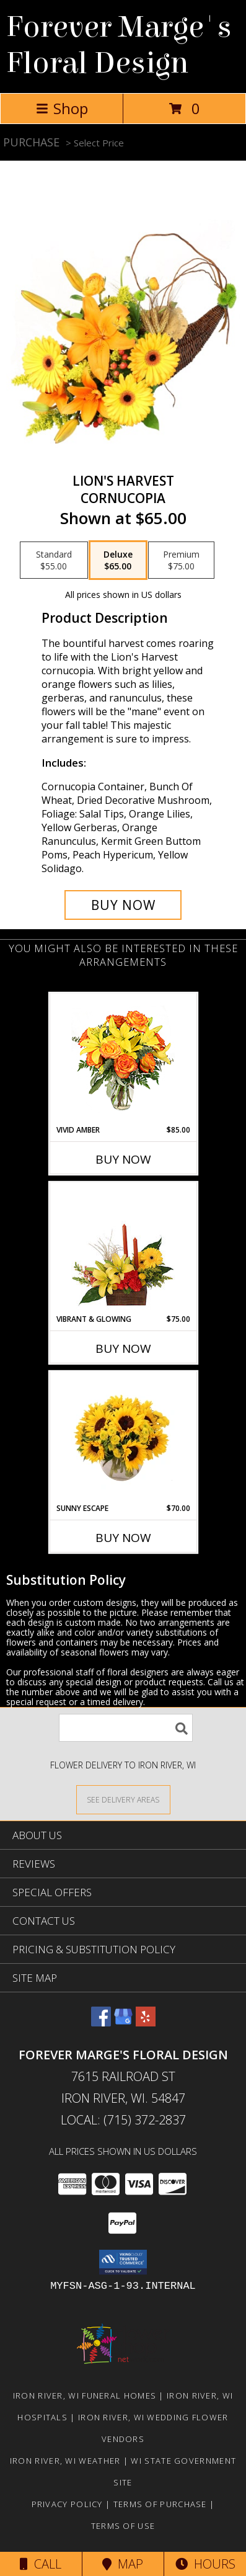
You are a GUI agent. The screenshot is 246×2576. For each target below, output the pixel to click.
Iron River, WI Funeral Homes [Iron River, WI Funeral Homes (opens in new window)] (84, 2395)
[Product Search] (126, 1728)
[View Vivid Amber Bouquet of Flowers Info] (123, 1059)
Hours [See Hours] (205, 2564)
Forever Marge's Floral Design (119, 45)
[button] (123, 2262)
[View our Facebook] (101, 2022)
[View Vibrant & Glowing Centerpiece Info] (123, 1248)
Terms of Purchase (160, 2504)
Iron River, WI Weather (65, 2460)
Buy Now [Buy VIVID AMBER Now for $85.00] (123, 1159)
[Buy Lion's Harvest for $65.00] (123, 905)
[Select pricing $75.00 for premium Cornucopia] (181, 560)
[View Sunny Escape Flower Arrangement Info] (123, 1437)
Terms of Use (123, 2525)
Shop (62, 108)
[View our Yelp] (146, 2022)
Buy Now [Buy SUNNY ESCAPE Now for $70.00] (123, 1538)
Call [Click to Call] (40, 2564)
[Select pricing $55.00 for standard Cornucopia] (53, 560)
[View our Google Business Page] (123, 2022)
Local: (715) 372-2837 (123, 2119)
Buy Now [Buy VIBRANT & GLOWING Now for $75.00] (123, 1348)
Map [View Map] (122, 2564)
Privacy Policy (67, 2504)
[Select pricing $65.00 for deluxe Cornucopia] (118, 560)
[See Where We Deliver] (123, 1799)
